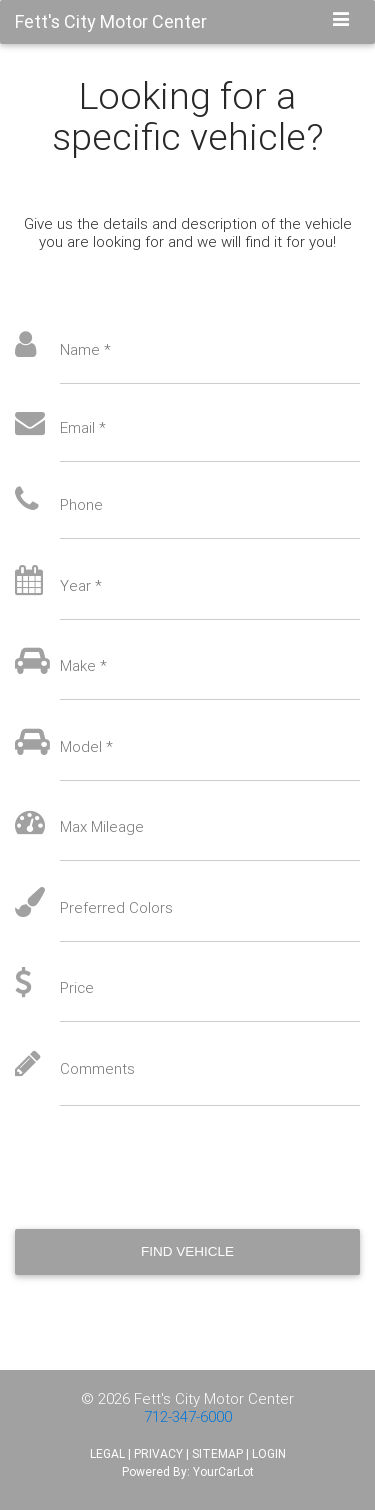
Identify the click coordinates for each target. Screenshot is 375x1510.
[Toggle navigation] (341, 21)
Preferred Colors (116, 908)
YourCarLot (223, 1471)
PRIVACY (158, 1453)
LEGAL (107, 1453)
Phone (81, 505)
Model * (86, 747)
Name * (85, 350)
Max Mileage (102, 827)
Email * (83, 428)
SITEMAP (217, 1453)
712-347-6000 (188, 1416)
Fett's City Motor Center (214, 1398)
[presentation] (167, 1167)
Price (77, 988)
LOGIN (269, 1453)
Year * (81, 586)
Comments (97, 1069)
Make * (83, 666)
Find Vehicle (187, 1251)
